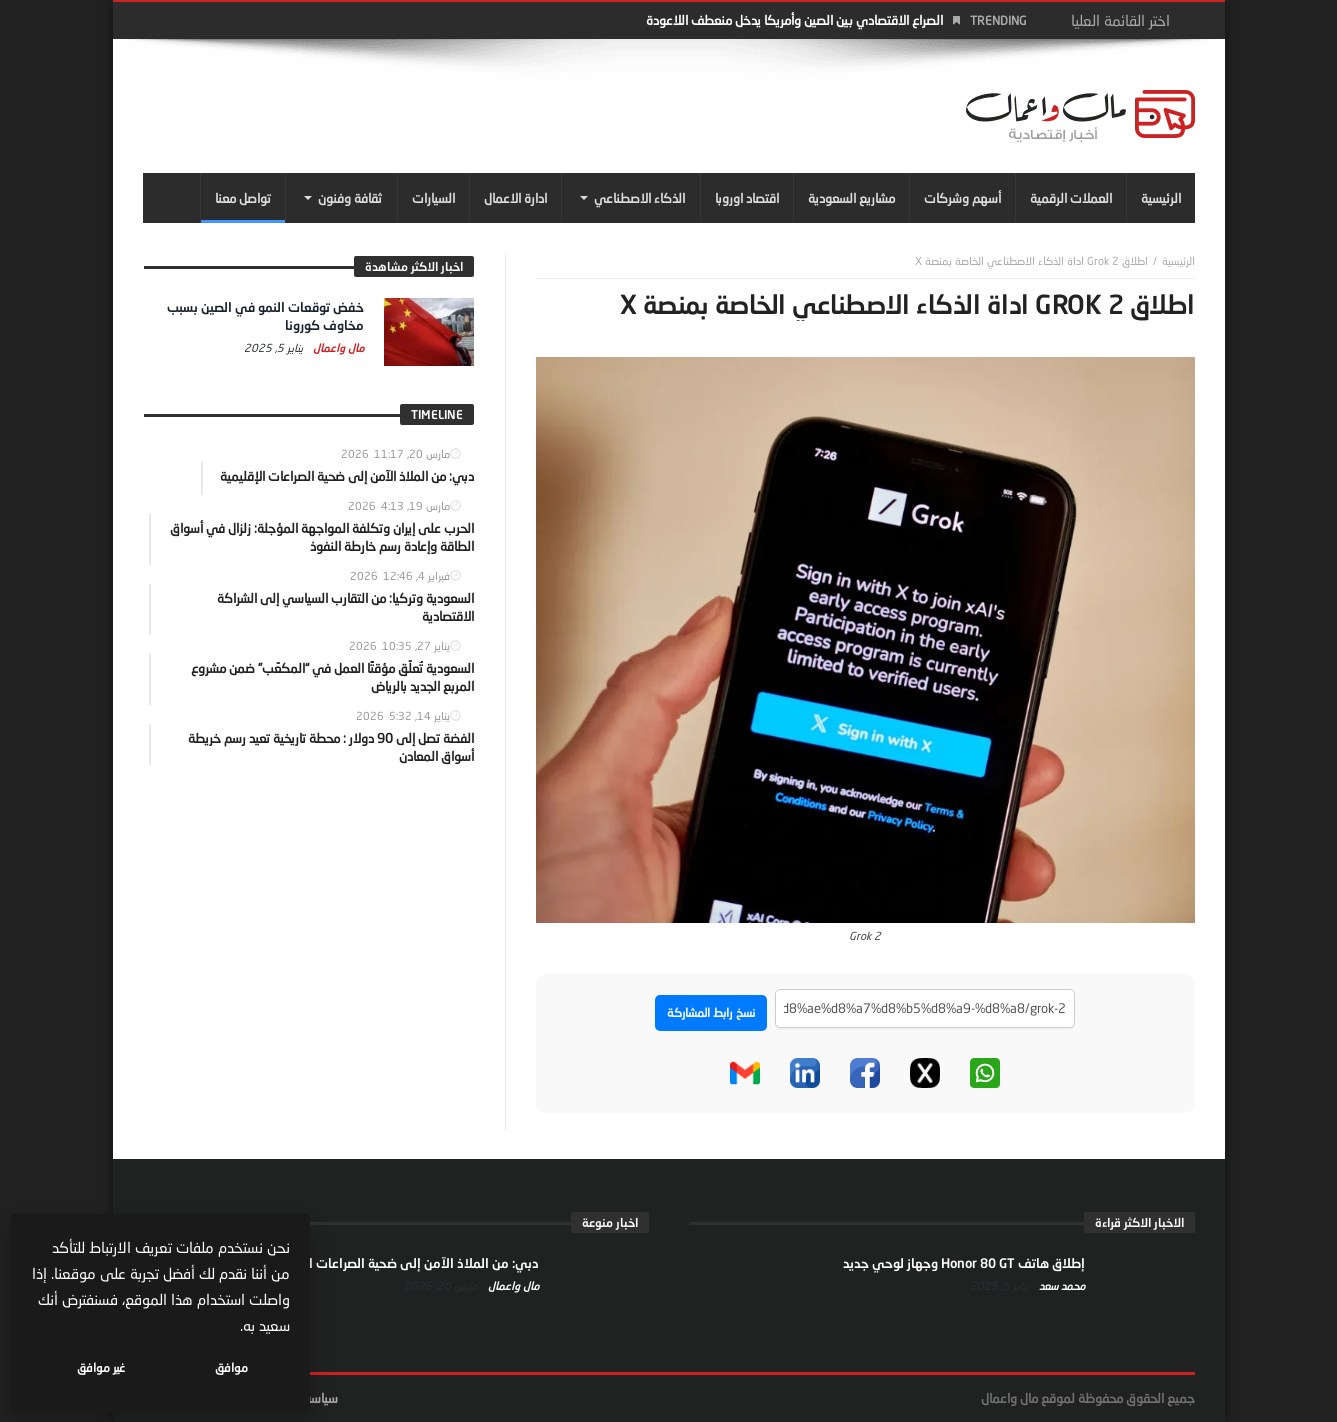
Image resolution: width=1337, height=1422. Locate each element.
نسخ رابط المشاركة (711, 1012)
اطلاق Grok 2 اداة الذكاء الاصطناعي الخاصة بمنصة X (1031, 260)
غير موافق (101, 1367)
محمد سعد (1060, 1285)
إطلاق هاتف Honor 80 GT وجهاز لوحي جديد (964, 1263)
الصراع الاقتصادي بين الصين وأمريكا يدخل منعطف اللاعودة (794, 20)
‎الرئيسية (1178, 260)
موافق (231, 1367)
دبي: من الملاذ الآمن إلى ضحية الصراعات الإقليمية (402, 1263)
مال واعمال (337, 347)
